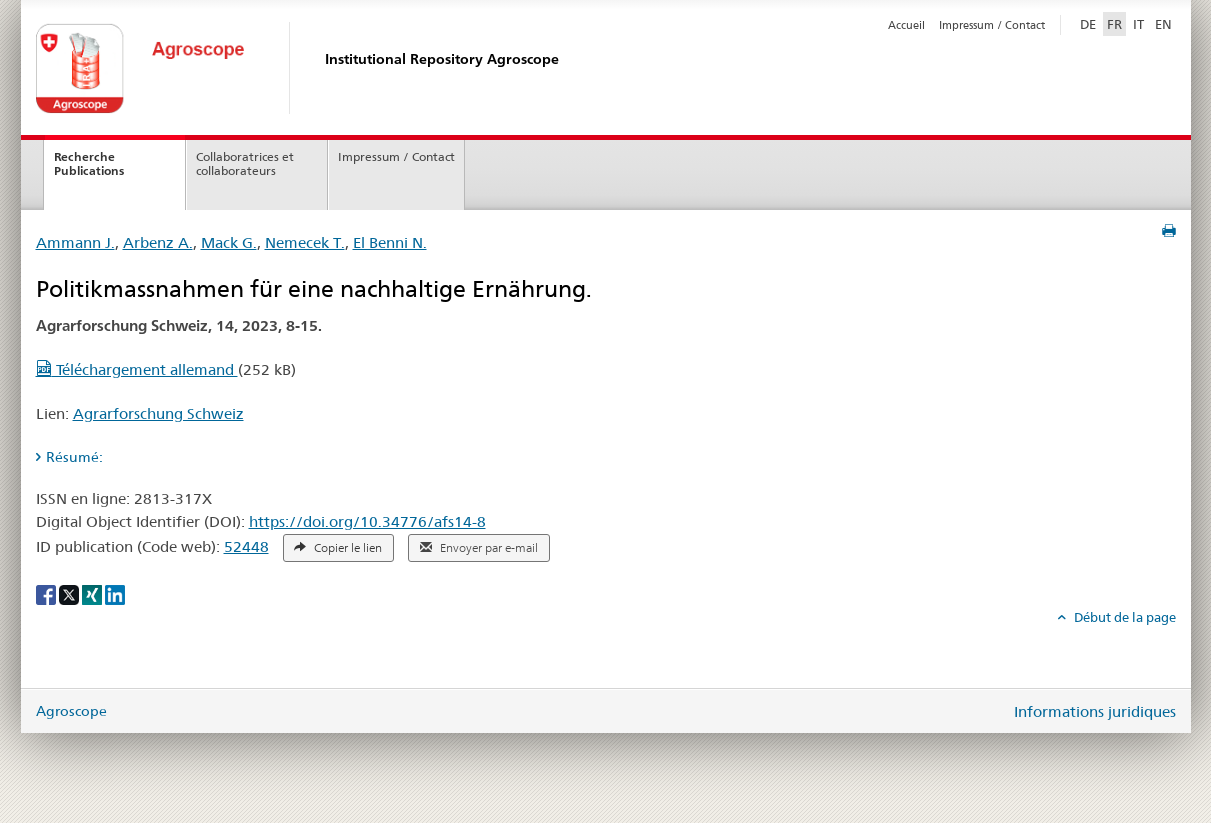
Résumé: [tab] (74, 457)
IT (1138, 24)
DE (1090, 23)
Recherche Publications (89, 164)
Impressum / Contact (992, 25)
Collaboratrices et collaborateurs (245, 164)
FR (1114, 24)
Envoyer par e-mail (479, 548)
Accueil (906, 25)
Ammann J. (75, 242)
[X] (70, 594)
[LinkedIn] (115, 594)
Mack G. (229, 242)
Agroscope (71, 711)
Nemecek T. (305, 242)
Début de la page (1123, 617)
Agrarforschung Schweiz (158, 413)
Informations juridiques (1095, 711)
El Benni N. (390, 242)
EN (1163, 24)
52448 (246, 546)
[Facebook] (47, 594)
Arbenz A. (158, 242)
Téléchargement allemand (137, 369)
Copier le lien (338, 548)
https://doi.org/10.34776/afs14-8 (367, 521)
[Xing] (93, 594)
